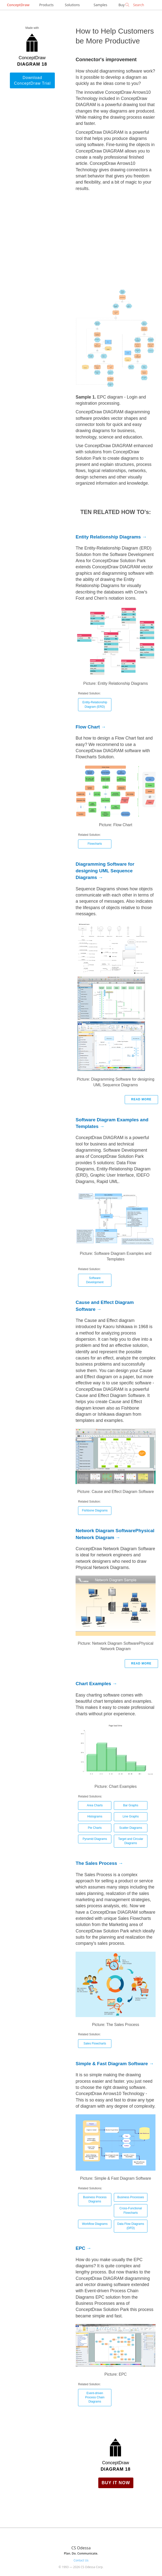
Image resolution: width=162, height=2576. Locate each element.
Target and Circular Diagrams (130, 1841)
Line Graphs (130, 1816)
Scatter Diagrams (130, 1828)
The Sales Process (96, 1863)
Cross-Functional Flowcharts (131, 2210)
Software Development (95, 1280)
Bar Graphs (130, 1805)
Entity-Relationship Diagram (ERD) (94, 704)
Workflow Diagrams (95, 2224)
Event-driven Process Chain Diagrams (94, 2397)
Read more (141, 1099)
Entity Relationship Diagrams (108, 536)
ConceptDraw (18, 4)
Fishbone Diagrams (95, 1510)
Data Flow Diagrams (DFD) (130, 2226)
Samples (100, 4)
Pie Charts (95, 1828)
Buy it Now (115, 2482)
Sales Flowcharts (94, 2043)
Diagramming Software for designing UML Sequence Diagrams (105, 870)
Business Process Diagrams (94, 2199)
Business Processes (130, 2197)
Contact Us (81, 2560)
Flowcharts (95, 843)
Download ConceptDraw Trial (32, 80)
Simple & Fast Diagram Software (112, 2063)
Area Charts (95, 1805)
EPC (80, 2248)
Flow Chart (88, 726)
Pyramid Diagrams (95, 1839)
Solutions (72, 4)
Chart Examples (93, 1683)
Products (46, 4)
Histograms (94, 1816)
